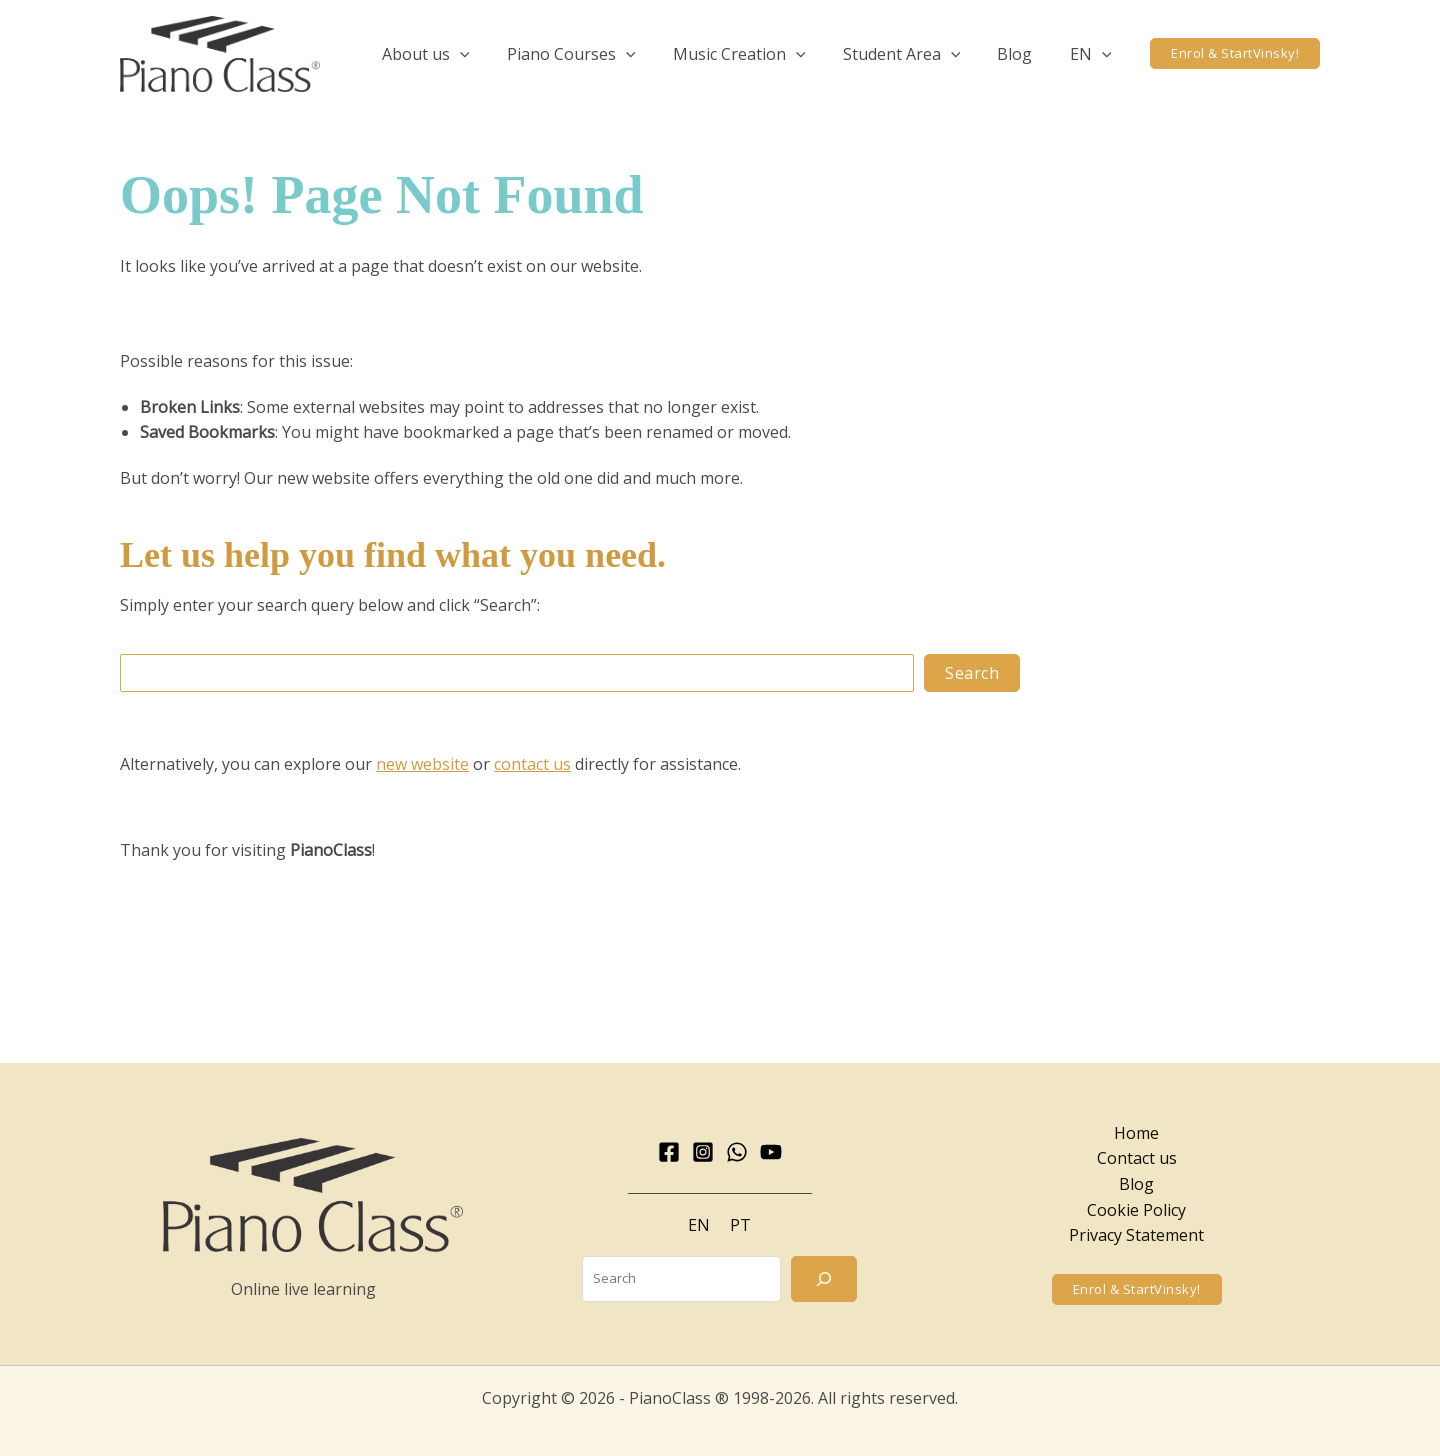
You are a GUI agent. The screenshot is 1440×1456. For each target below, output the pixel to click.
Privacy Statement (1136, 1235)
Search (972, 673)
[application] (489, 54)
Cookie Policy (1136, 1210)
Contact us (1137, 1158)
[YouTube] (771, 1152)
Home (1136, 1133)
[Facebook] (669, 1152)
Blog (1136, 1184)
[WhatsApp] (737, 1152)
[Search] (824, 1279)
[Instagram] (703, 1152)
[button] (455, 54)
